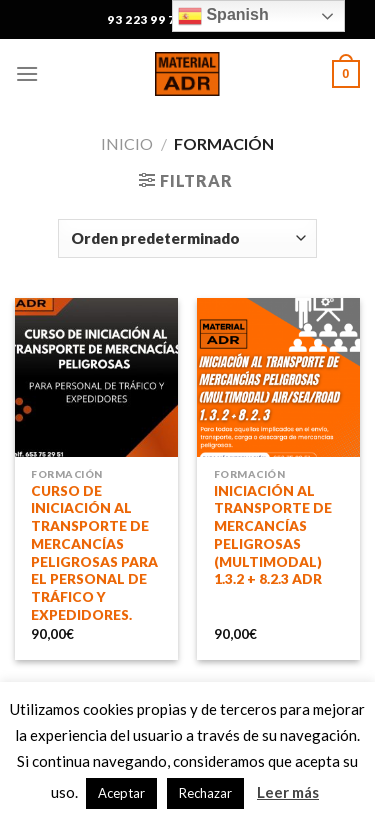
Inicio (127, 143)
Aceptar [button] (121, 793)
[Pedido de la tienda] (187, 238)
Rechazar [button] (205, 793)
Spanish (223, 16)
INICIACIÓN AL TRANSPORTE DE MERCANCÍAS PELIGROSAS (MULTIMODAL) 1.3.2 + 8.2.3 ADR (273, 535)
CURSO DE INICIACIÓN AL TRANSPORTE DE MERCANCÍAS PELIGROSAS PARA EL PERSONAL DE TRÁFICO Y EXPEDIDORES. (94, 553)
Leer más (288, 792)
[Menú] (27, 73)
